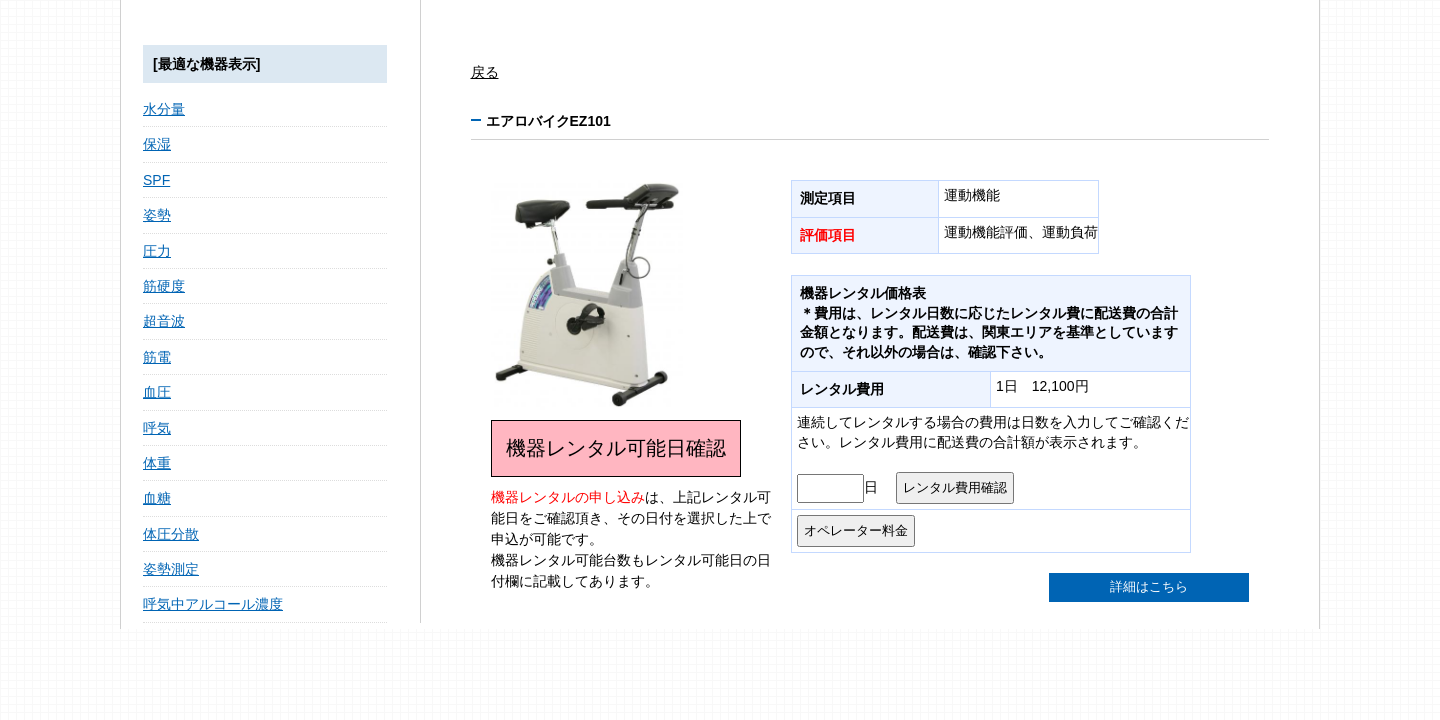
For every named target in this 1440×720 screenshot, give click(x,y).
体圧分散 (171, 534)
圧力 (157, 251)
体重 (157, 463)
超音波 (164, 321)
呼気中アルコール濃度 (213, 604)
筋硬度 (164, 286)
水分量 (164, 109)
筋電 (157, 357)
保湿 (157, 144)
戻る (485, 72)
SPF (156, 180)
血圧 (157, 392)
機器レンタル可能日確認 (616, 448)
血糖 (157, 498)
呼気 (157, 428)
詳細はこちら (1149, 587)
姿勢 (157, 215)
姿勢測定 (171, 569)
